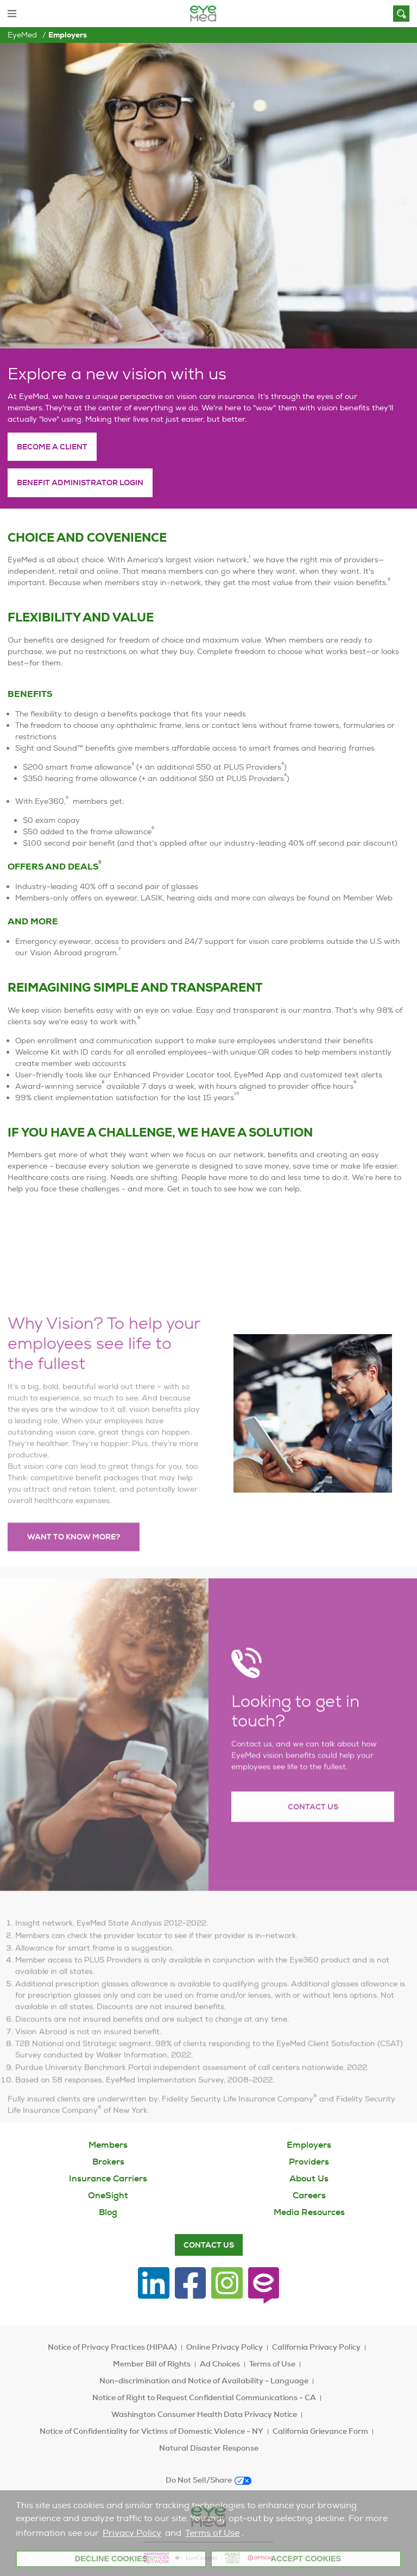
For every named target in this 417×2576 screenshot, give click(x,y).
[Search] (401, 13)
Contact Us (313, 1833)
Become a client (52, 447)
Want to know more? (73, 1563)
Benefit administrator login (80, 482)
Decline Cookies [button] (111, 2558)
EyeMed (22, 35)
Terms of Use (212, 2533)
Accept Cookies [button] (306, 2558)
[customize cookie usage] (248, 2536)
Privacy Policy (132, 2533)
